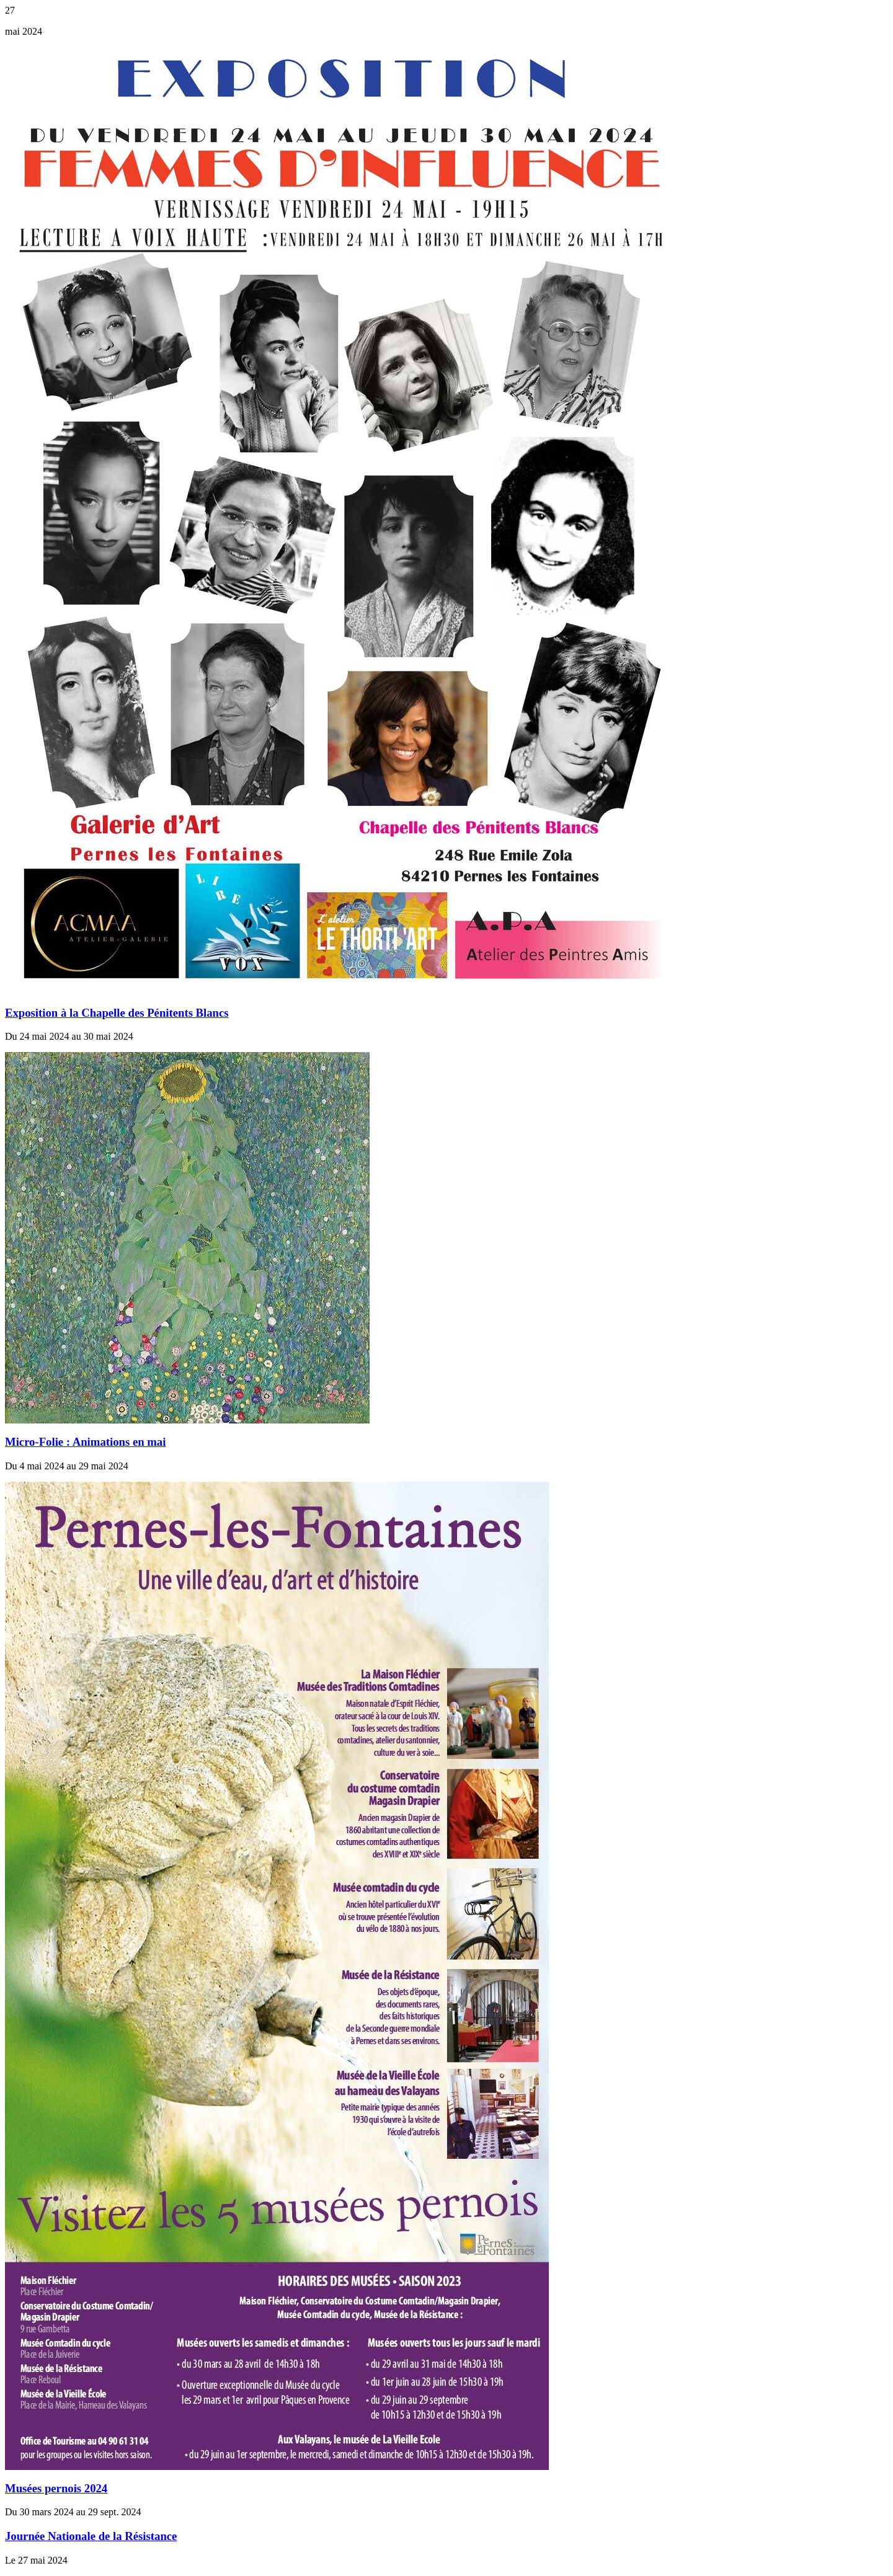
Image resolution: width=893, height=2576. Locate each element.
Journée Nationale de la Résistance (91, 2536)
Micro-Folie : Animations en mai (85, 1441)
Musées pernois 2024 (56, 2488)
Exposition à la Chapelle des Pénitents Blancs (117, 1012)
